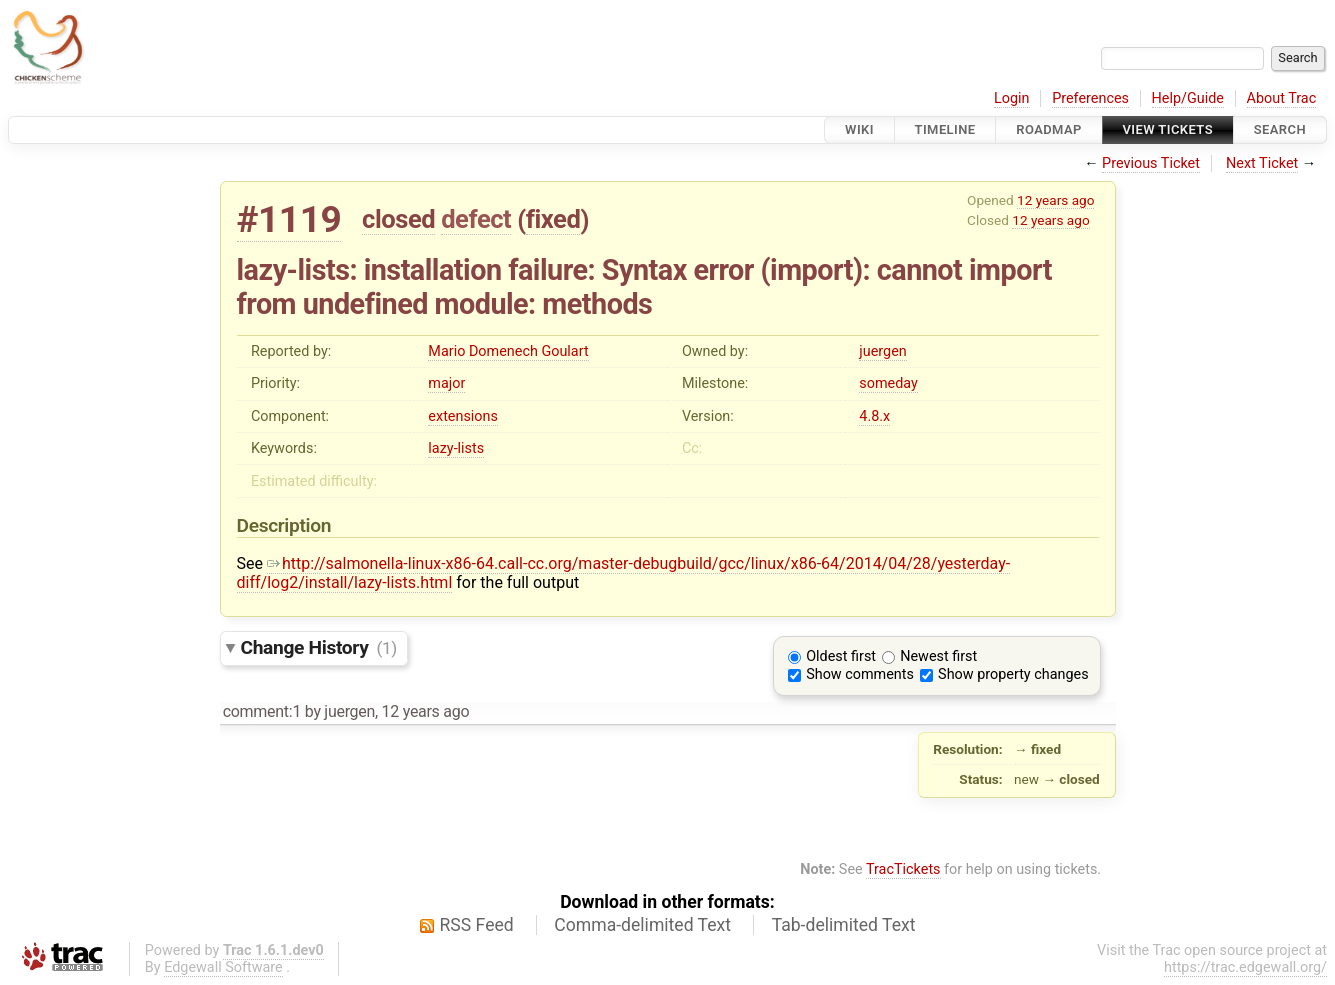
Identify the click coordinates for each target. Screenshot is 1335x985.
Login (1012, 98)
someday (888, 383)
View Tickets (1168, 129)
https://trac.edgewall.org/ (1245, 967)
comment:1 (262, 711)
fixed (553, 219)
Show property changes (1013, 674)
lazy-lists (456, 448)
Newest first (938, 656)
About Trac (1282, 98)
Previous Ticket (1151, 163)
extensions (463, 416)
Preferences (1090, 98)
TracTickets (903, 869)
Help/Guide (1188, 98)
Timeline (945, 129)
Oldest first (841, 656)
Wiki (859, 129)
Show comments (860, 674)
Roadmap (1049, 129)
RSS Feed (477, 925)
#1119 (289, 219)
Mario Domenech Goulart (508, 351)
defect (476, 219)
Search (1280, 129)
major (446, 383)
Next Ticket (1262, 163)
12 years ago (1055, 200)
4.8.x (874, 416)
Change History (319, 647)
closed (398, 219)
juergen (882, 351)
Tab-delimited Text (844, 925)
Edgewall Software (223, 967)
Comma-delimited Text (642, 925)
